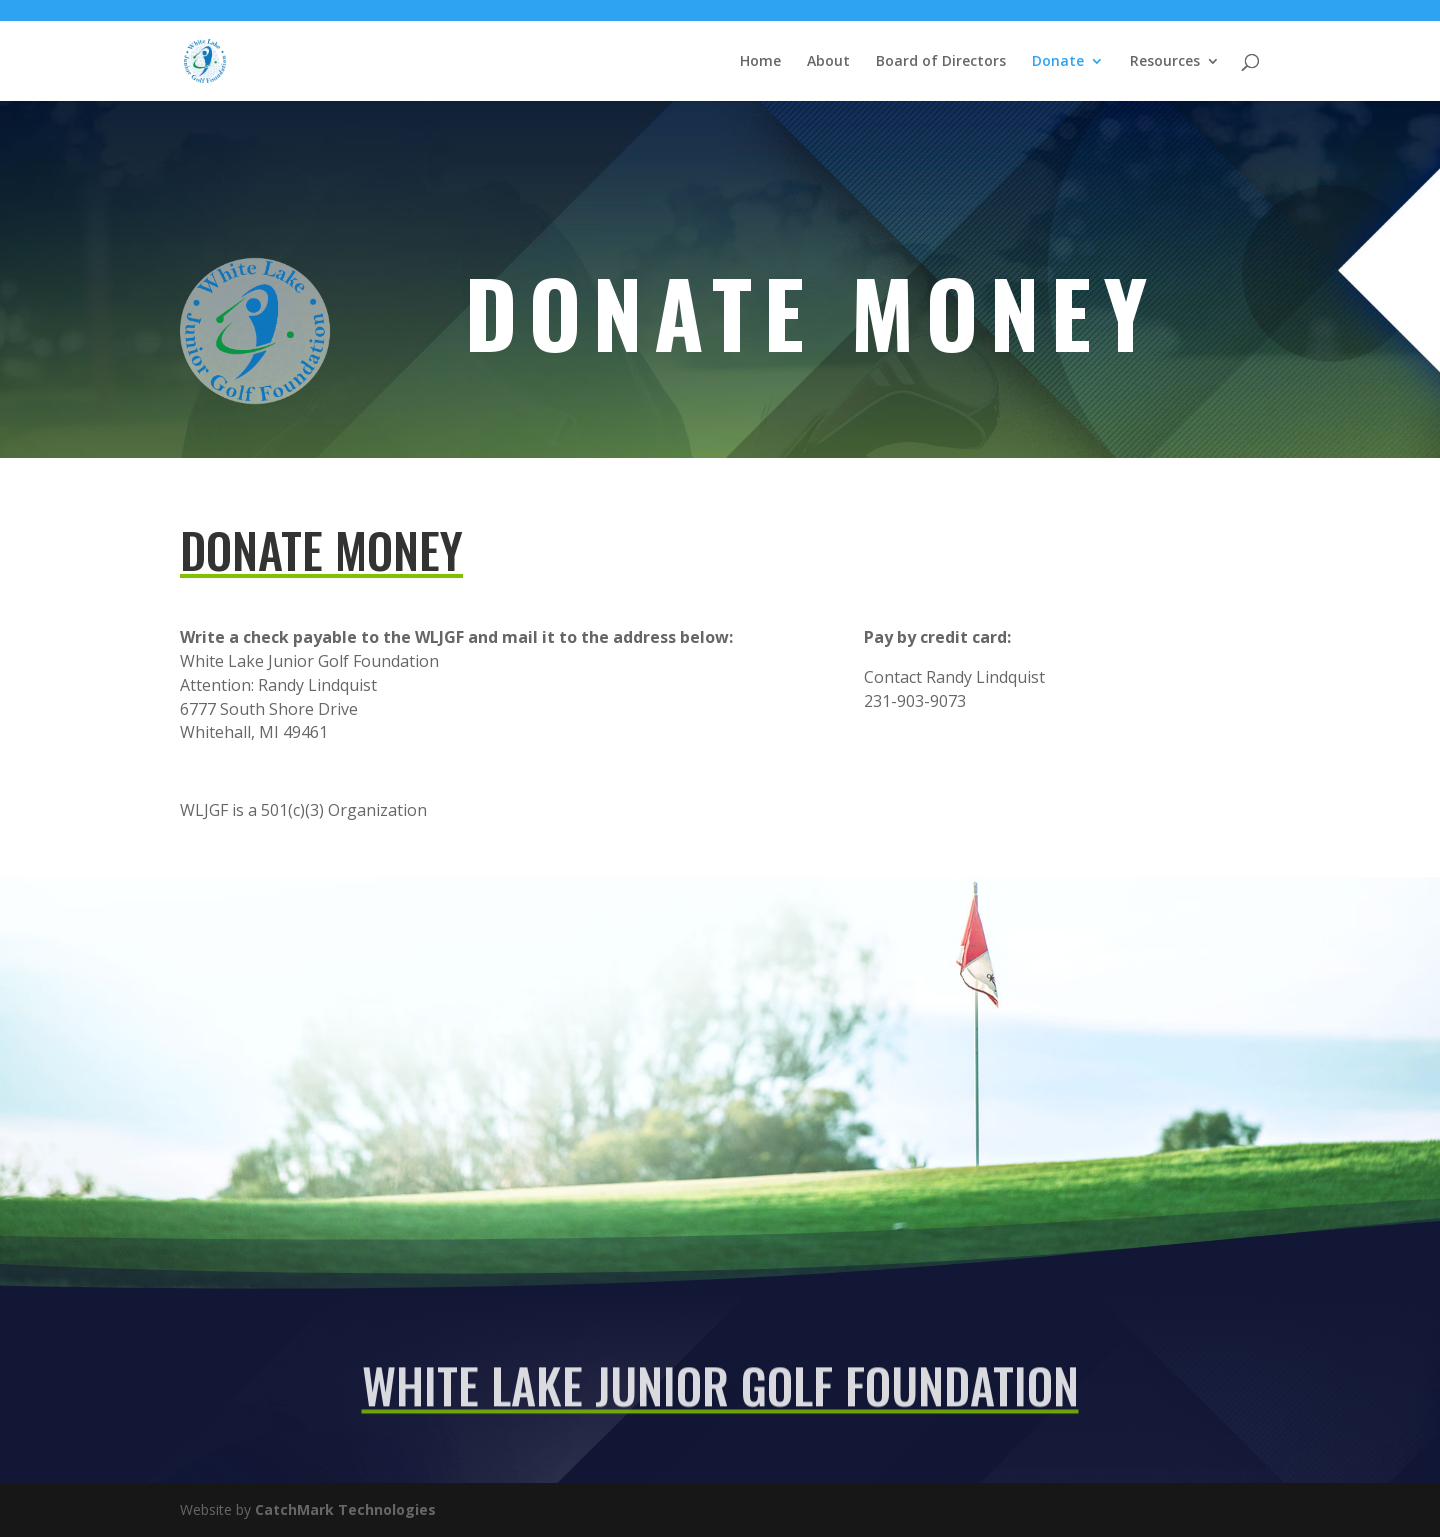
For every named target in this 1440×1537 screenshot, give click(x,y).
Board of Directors (941, 62)
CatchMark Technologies (345, 1509)
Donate (1058, 62)
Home (760, 62)
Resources (1165, 62)
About (828, 62)
